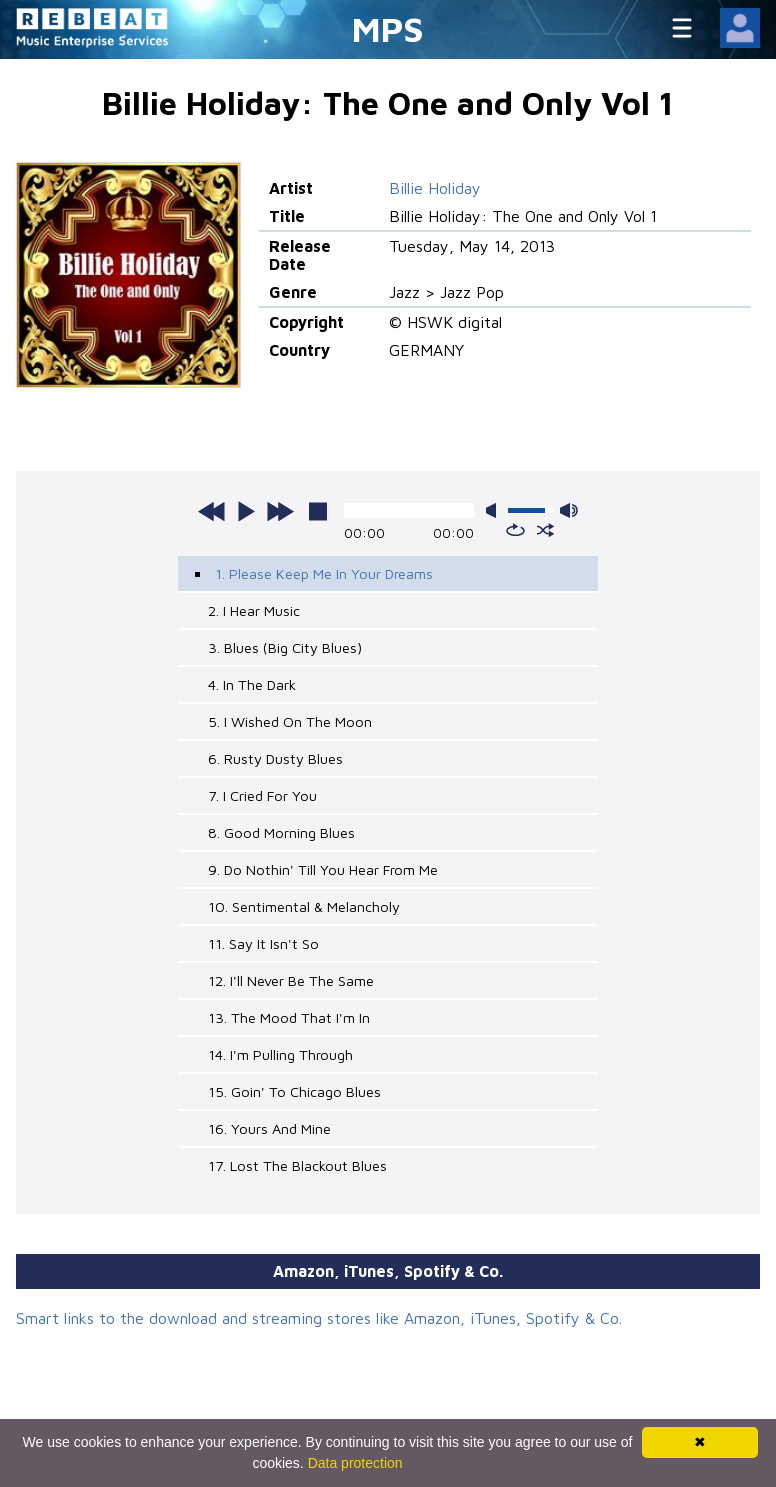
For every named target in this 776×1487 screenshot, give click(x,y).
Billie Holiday (435, 188)
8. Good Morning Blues (281, 832)
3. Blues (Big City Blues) (285, 647)
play (246, 511)
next (280, 511)
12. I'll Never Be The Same (291, 980)
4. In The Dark (252, 684)
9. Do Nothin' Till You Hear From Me (323, 869)
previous (212, 511)
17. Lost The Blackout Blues (297, 1165)
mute (495, 510)
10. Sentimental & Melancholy (304, 906)
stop (318, 511)
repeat (515, 530)
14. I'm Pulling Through (280, 1054)
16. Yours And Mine (269, 1128)
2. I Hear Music (254, 610)
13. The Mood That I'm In (289, 1017)
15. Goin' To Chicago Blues (294, 1091)
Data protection (355, 1463)
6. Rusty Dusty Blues (275, 758)
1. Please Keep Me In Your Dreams (324, 573)
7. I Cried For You (262, 795)
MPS (388, 28)
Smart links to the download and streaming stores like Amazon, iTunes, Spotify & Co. (319, 1318)
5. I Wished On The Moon (290, 721)
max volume (569, 510)
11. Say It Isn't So (263, 943)
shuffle (545, 530)
